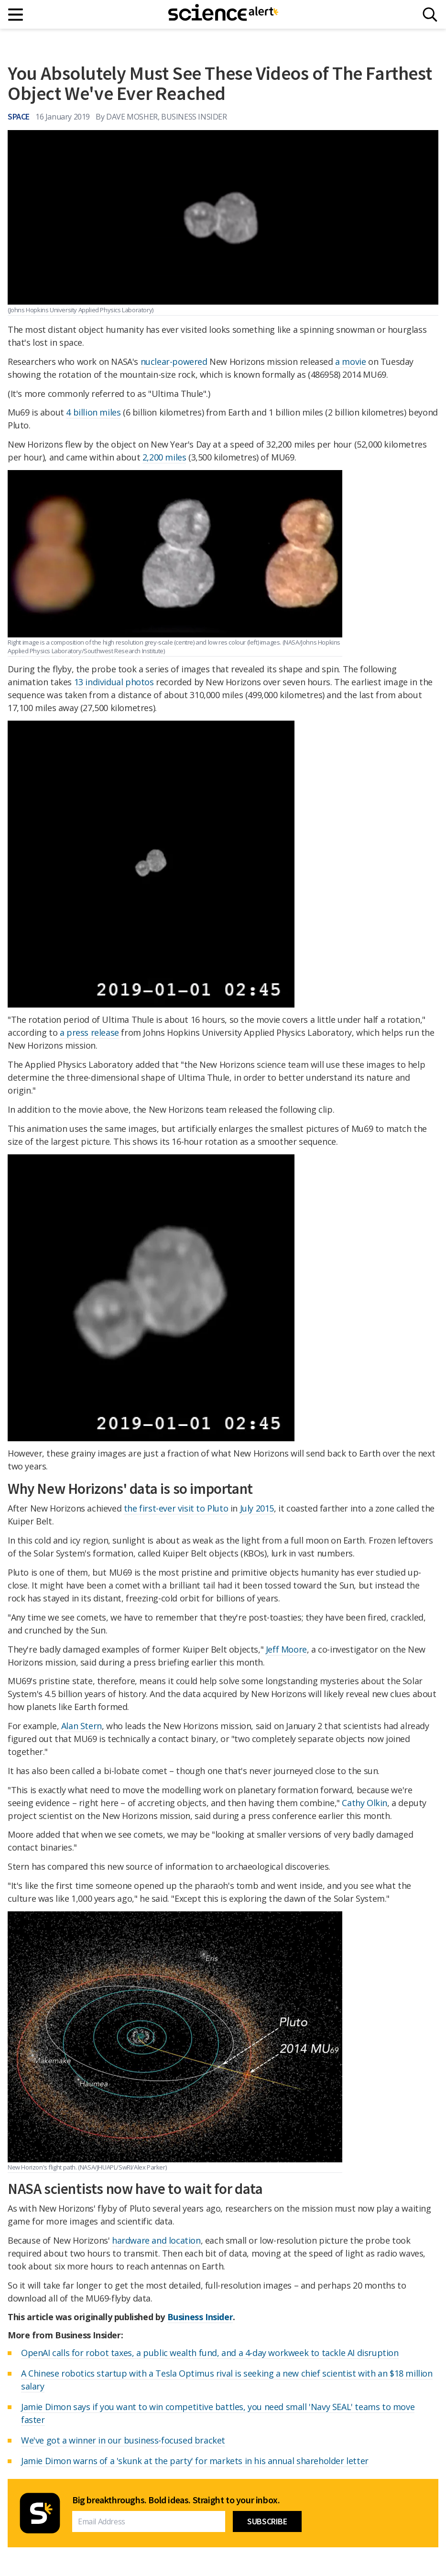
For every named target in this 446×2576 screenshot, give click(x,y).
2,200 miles (164, 457)
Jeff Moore (286, 1649)
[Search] (430, 14)
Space (19, 116)
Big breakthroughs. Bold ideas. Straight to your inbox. (176, 2500)
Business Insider (200, 2317)
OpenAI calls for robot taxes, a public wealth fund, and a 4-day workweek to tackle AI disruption (210, 2352)
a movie (350, 361)
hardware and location (156, 2240)
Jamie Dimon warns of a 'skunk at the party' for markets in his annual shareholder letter (195, 2460)
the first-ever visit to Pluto (176, 1508)
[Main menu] (16, 14)
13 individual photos (114, 682)
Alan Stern (81, 1726)
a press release (89, 1032)
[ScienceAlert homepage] (223, 14)
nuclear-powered (174, 361)
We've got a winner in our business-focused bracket (123, 2440)
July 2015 (257, 1508)
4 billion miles (93, 412)
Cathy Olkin (364, 1803)
